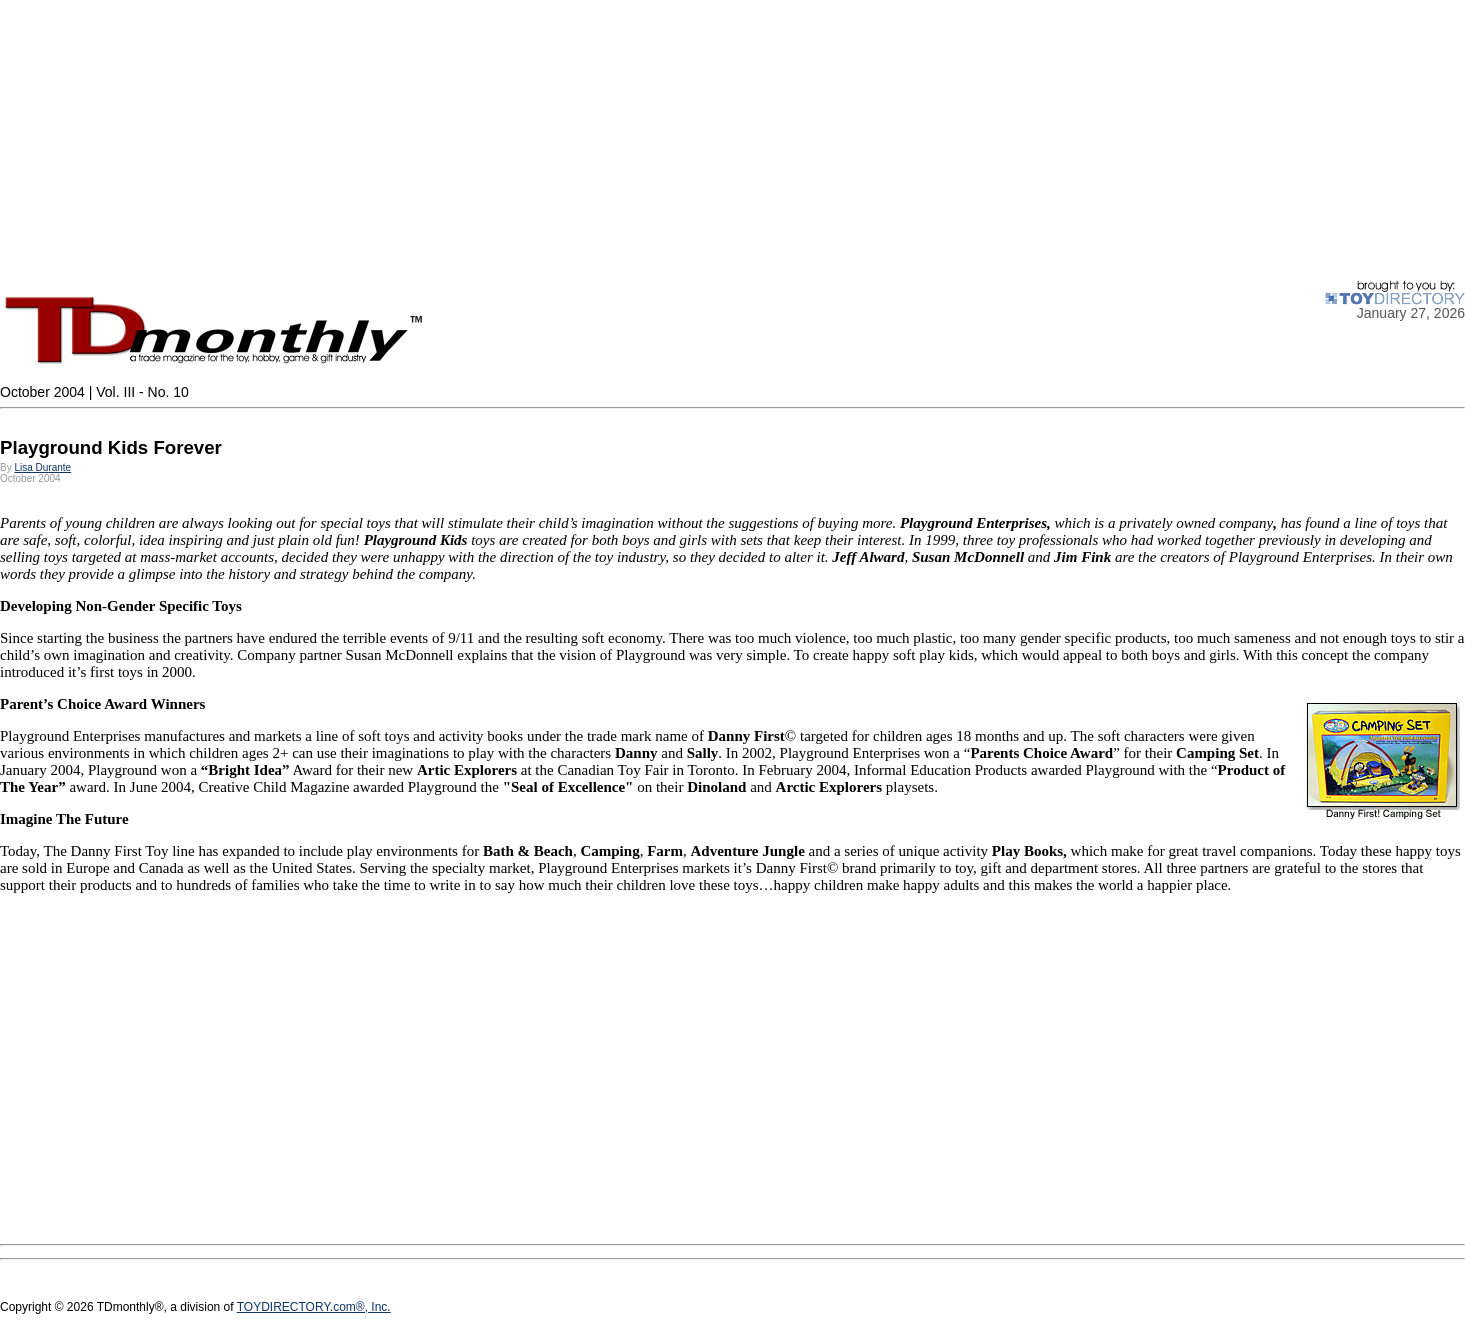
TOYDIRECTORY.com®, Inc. (314, 1307)
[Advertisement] (600, 140)
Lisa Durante (42, 467)
